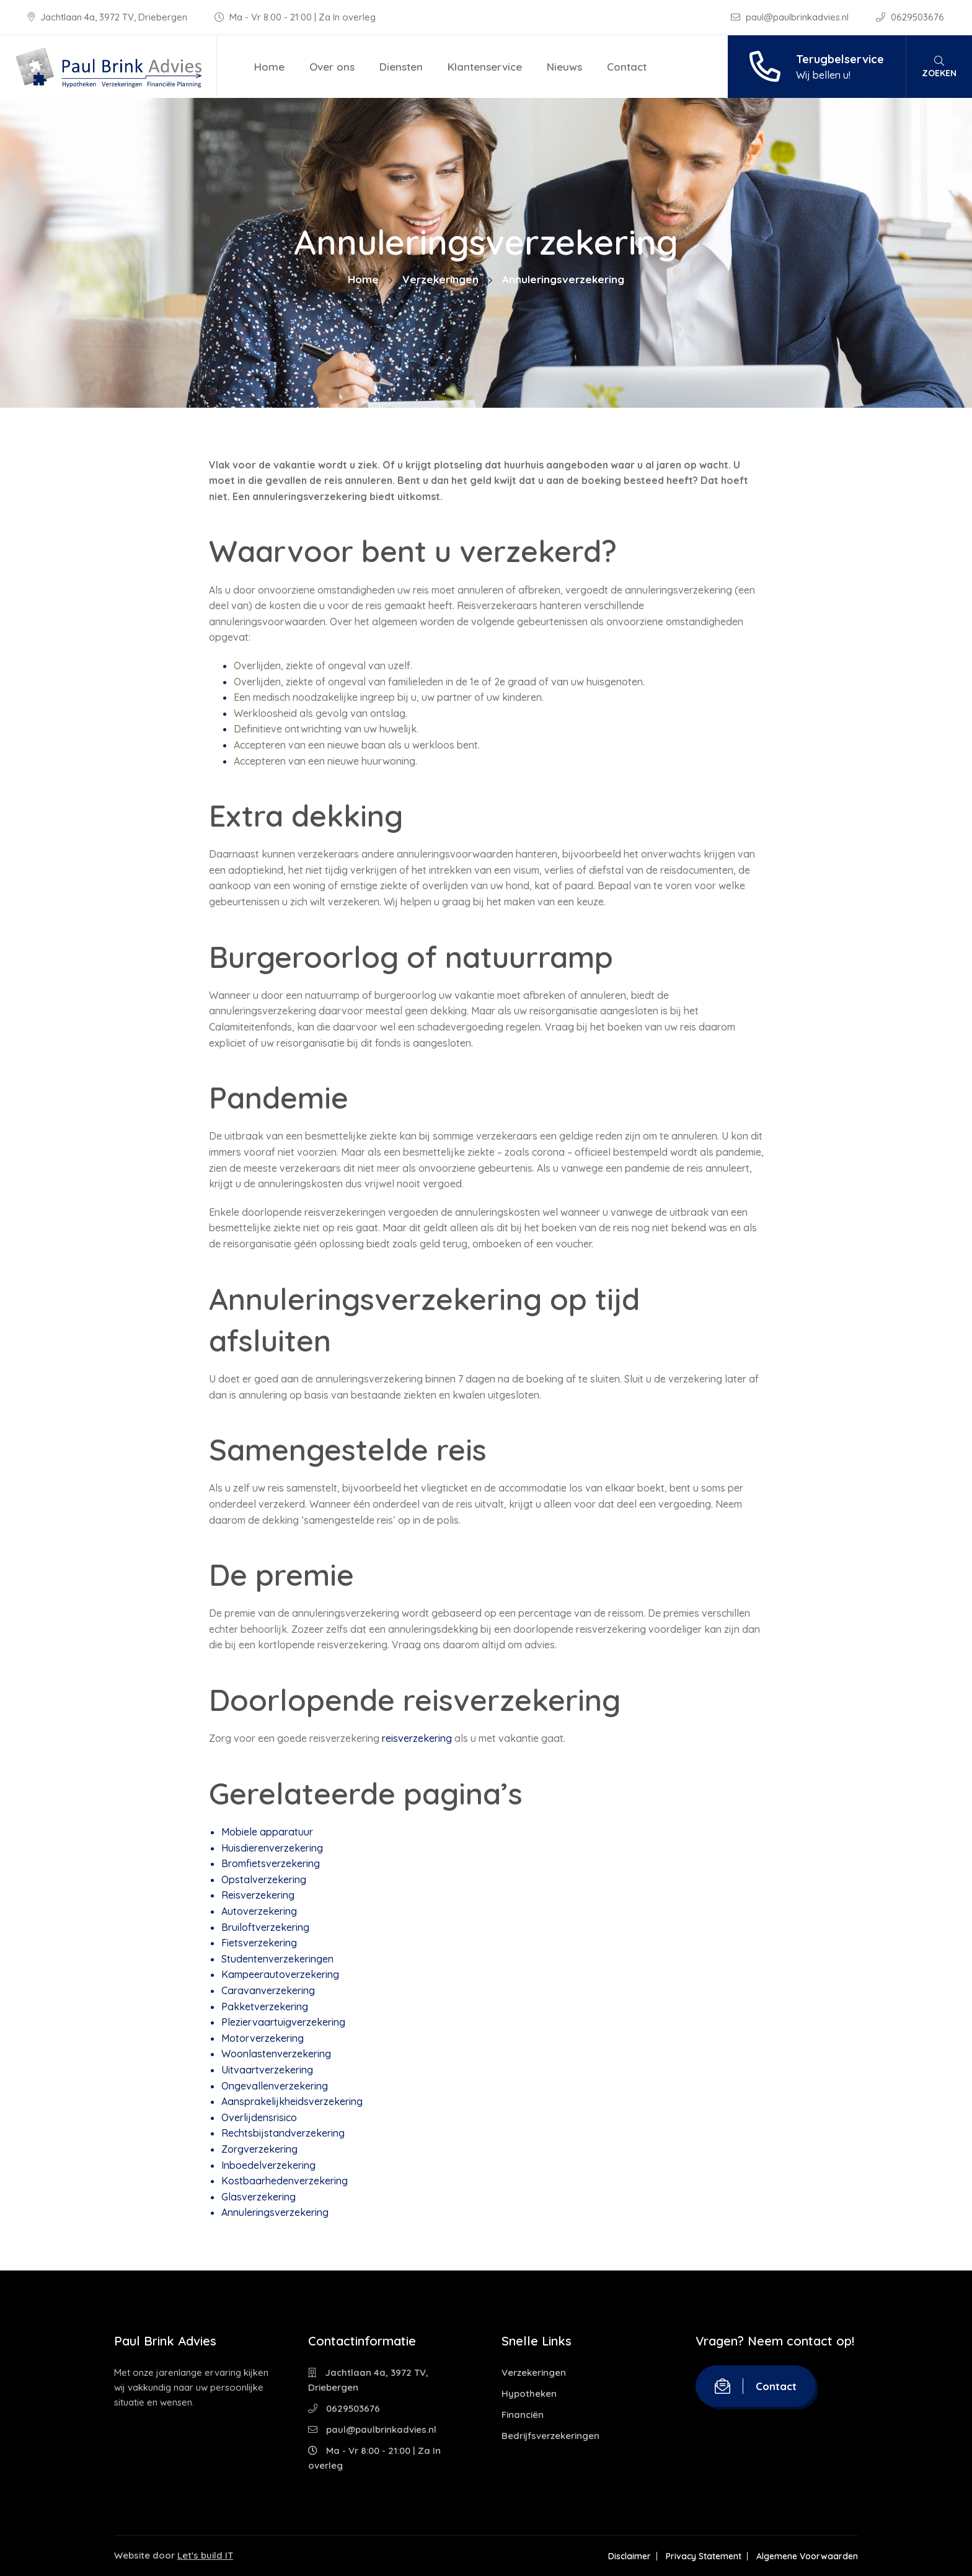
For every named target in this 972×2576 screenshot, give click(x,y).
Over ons (332, 66)
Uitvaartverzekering (267, 2070)
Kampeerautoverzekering (280, 1974)
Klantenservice (485, 66)
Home (269, 66)
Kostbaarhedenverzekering (284, 2180)
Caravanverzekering (268, 1990)
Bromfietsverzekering (270, 1863)
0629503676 (910, 17)
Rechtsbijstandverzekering (283, 2133)
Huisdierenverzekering (272, 1848)
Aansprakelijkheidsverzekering (292, 2101)
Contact (627, 66)
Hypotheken (529, 2393)
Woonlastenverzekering (276, 2053)
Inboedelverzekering (268, 2165)
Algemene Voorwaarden (807, 2556)
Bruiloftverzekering (265, 1927)
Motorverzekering (262, 2038)
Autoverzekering (259, 1911)
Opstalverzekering (263, 1879)
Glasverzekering (258, 2197)
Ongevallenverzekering (274, 2086)
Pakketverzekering (264, 2006)
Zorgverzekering (259, 2149)
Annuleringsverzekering (275, 2212)
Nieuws (564, 66)
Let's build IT (205, 2555)
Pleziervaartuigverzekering (283, 2022)
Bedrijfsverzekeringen (550, 2436)
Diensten (401, 66)
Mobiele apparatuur (267, 1832)
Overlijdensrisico (259, 2117)
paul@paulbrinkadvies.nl (791, 17)
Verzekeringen (440, 279)
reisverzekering (417, 1738)
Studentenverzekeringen (277, 1959)
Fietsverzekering (259, 1942)
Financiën (522, 2414)
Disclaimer (629, 2556)
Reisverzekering (257, 1895)
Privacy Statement (703, 2556)
